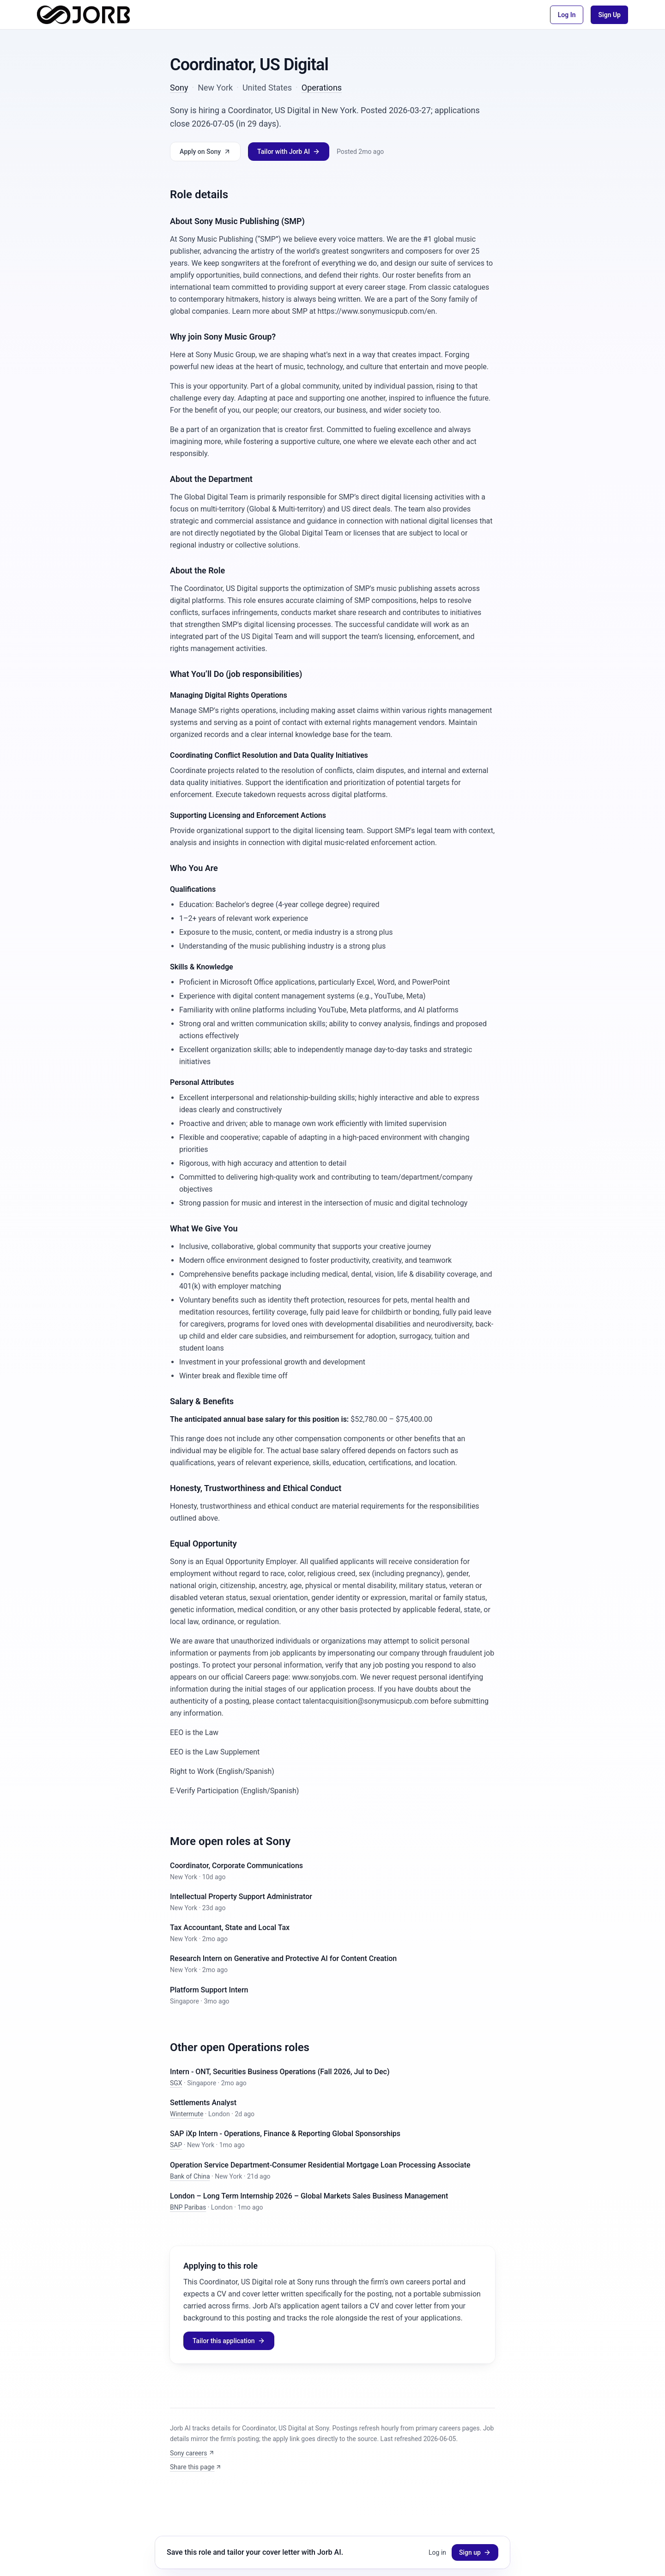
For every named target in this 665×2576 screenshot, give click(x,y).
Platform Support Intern (209, 1989)
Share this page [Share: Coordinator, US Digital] (196, 2467)
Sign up (475, 2552)
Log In (567, 14)
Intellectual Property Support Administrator (241, 1896)
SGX (176, 2083)
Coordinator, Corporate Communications (236, 1865)
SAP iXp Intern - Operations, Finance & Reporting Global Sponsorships (285, 2133)
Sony (179, 87)
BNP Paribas (188, 2207)
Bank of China (190, 2176)
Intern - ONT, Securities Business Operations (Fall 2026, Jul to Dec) (280, 2071)
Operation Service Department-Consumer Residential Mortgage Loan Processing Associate (320, 2165)
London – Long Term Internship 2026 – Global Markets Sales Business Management (309, 2196)
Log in (437, 2552)
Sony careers (192, 2453)
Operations (322, 87)
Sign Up (609, 14)
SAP (176, 2145)
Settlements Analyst (203, 2102)
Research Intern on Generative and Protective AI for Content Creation (283, 1958)
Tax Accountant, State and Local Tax (230, 1927)
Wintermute (186, 2114)
